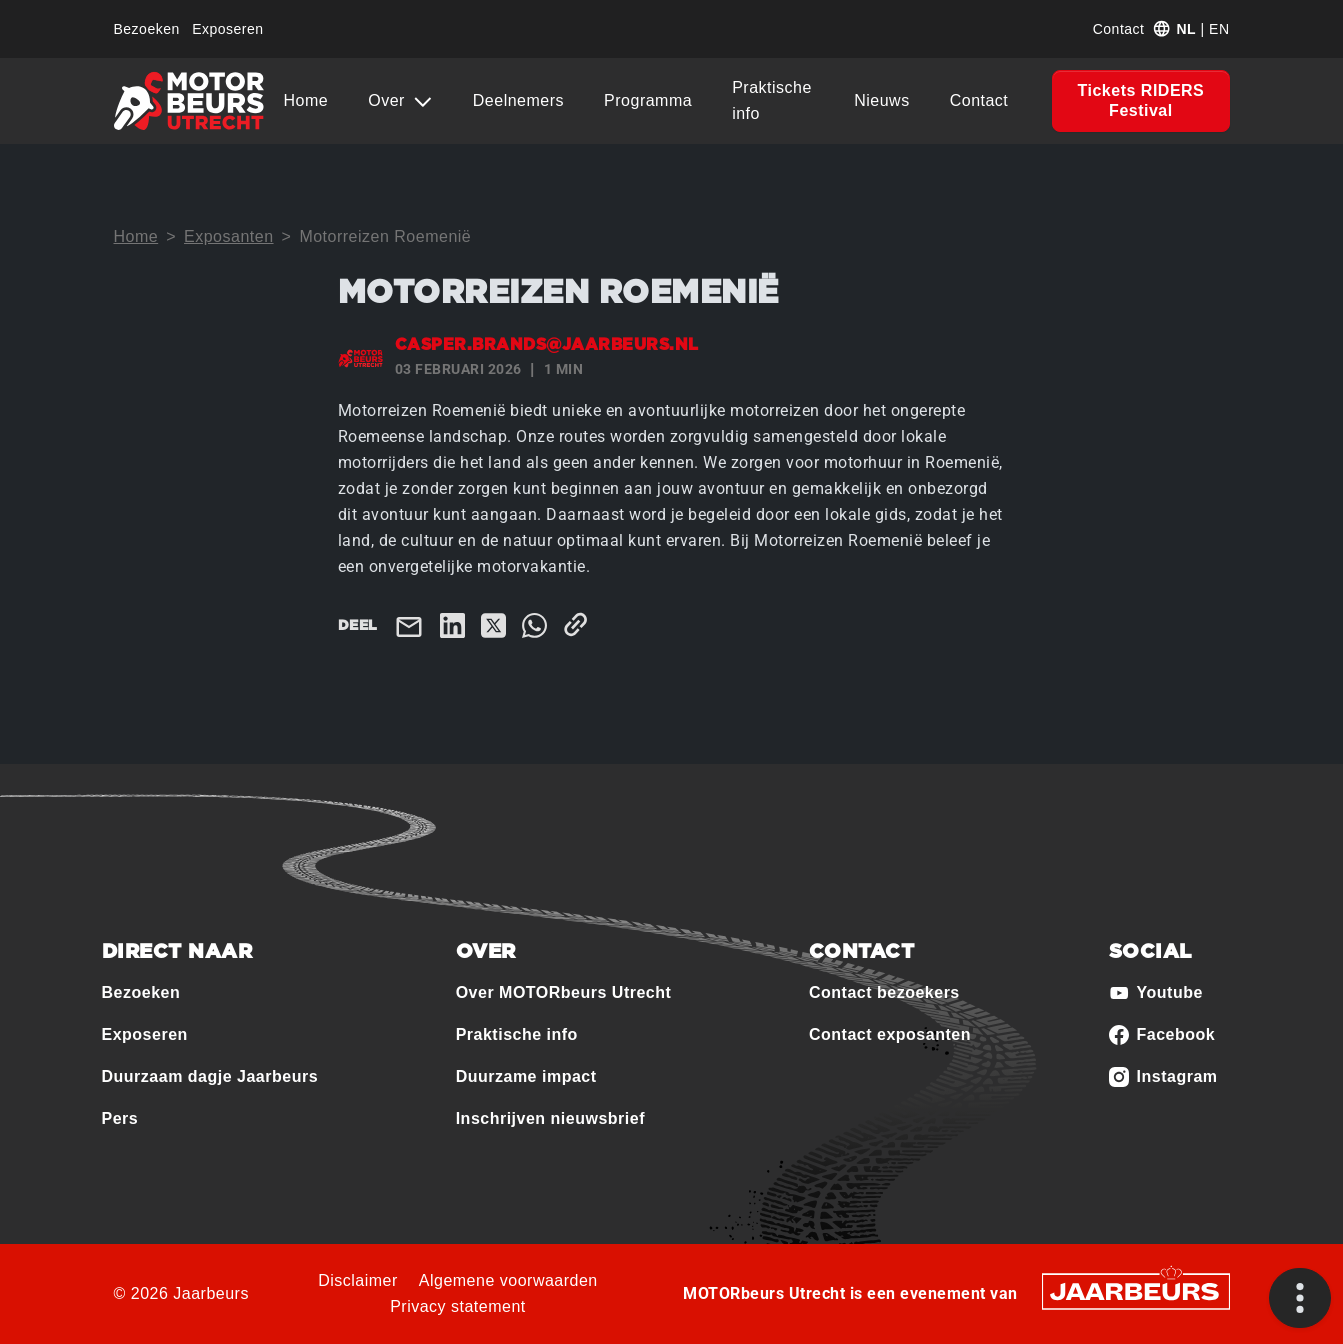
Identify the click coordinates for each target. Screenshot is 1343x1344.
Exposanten (229, 236)
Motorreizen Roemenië (385, 236)
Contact (1119, 29)
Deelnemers (518, 100)
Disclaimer (358, 1280)
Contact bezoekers (884, 992)
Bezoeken (147, 29)
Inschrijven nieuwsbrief (550, 1118)
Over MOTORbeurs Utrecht (564, 992)
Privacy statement (458, 1306)
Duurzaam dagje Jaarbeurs (210, 1076)
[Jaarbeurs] (1136, 1289)
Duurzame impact (526, 1076)
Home (306, 100)
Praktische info (772, 100)
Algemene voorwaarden (508, 1280)
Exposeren (227, 29)
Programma (648, 100)
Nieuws (881, 100)
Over (389, 100)
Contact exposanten (890, 1034)
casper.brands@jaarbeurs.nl (547, 345)
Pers (120, 1118)
